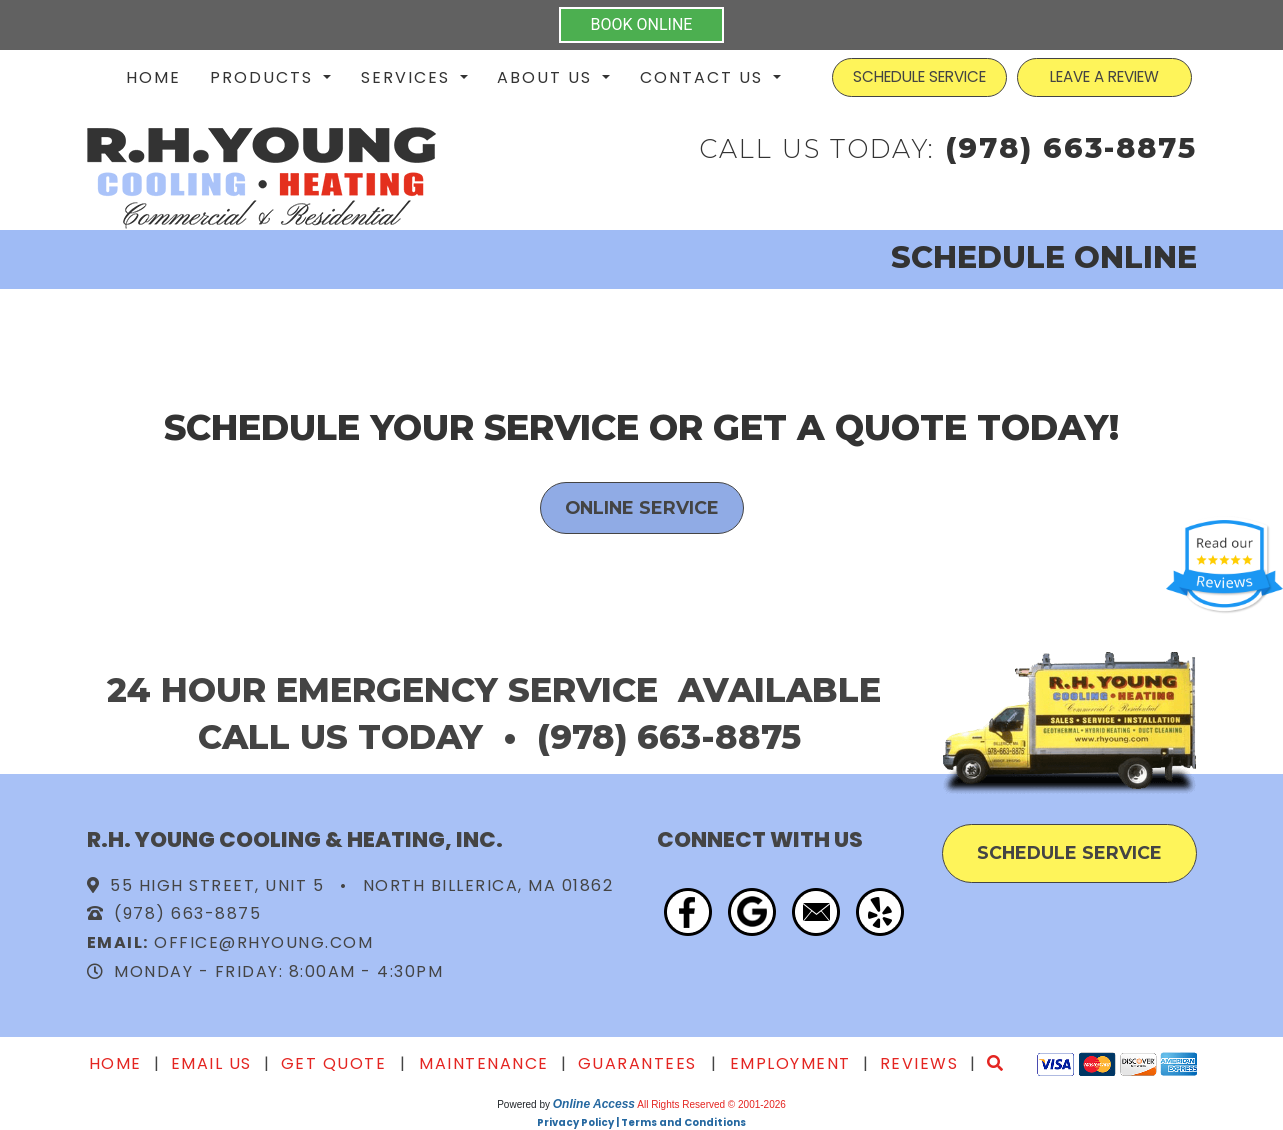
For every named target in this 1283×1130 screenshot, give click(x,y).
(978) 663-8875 (1071, 147)
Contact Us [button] (704, 77)
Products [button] (264, 77)
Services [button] (408, 77)
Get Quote (334, 1063)
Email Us (211, 1063)
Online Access (594, 1104)
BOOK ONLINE (642, 24)
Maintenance (484, 1063)
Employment (790, 1063)
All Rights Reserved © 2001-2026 (711, 1104)
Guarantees (637, 1063)
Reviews (919, 1063)
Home (153, 77)
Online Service (642, 507)
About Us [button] (547, 77)
